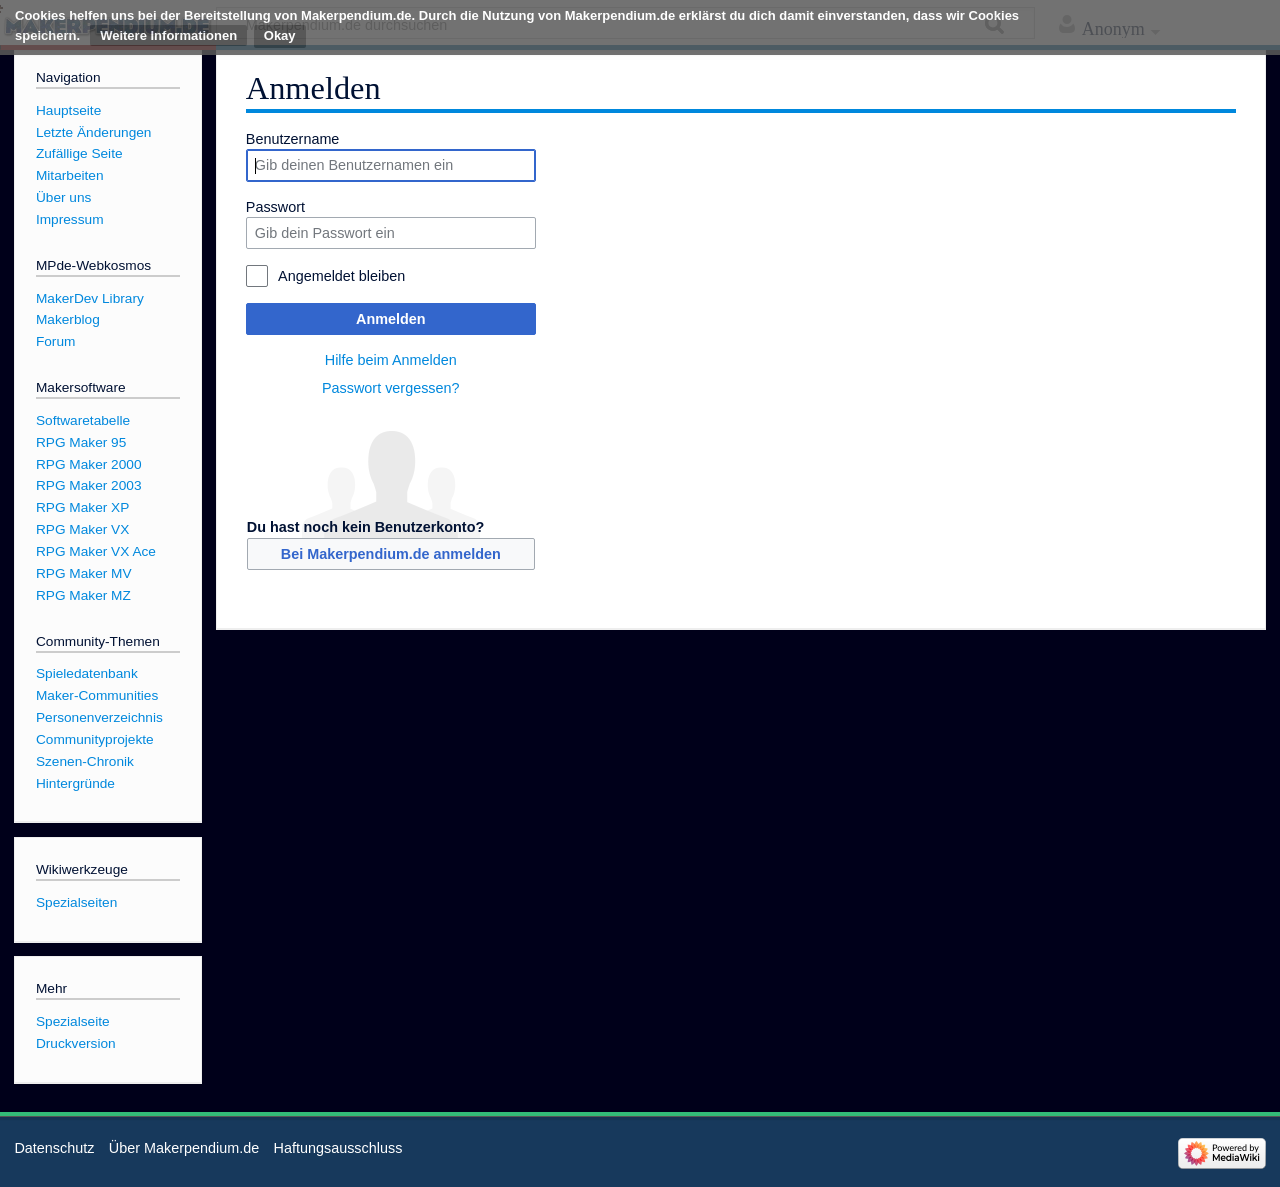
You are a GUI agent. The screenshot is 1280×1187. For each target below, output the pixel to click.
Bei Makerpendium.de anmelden (391, 554)
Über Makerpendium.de (184, 1148)
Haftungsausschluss (338, 1148)
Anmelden (391, 319)
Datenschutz (54, 1148)
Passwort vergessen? (391, 388)
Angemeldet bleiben (341, 276)
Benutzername (293, 139)
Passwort (275, 207)
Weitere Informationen (168, 35)
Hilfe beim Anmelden (391, 360)
